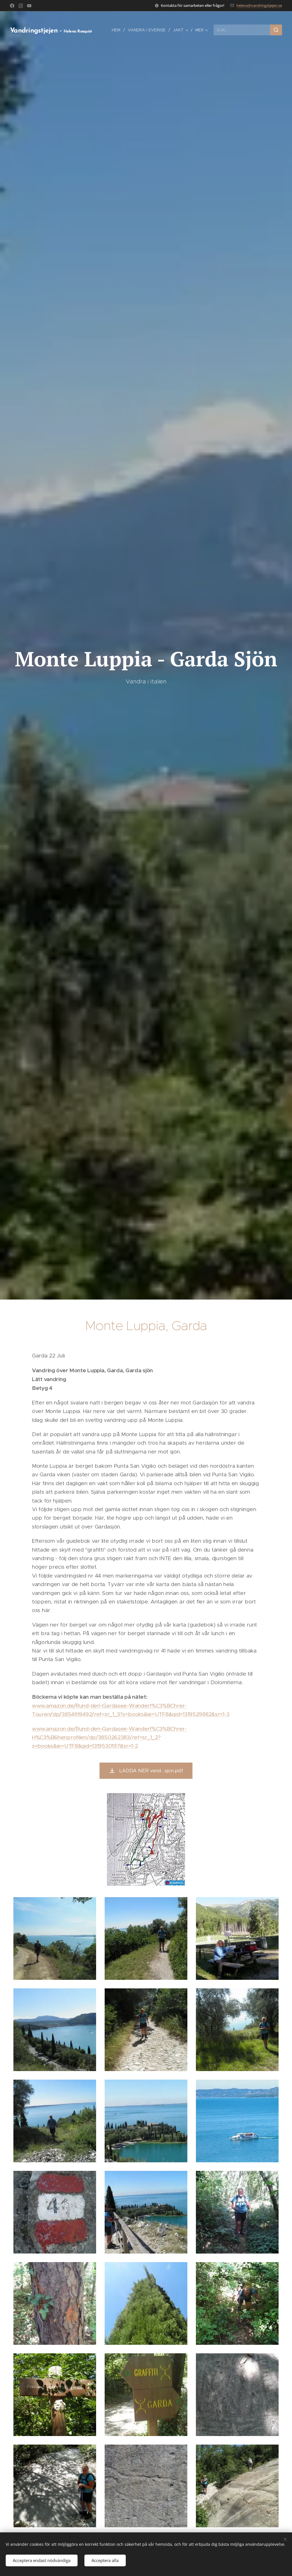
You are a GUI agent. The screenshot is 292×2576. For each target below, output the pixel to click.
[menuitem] (117, 30)
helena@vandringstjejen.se (259, 5)
